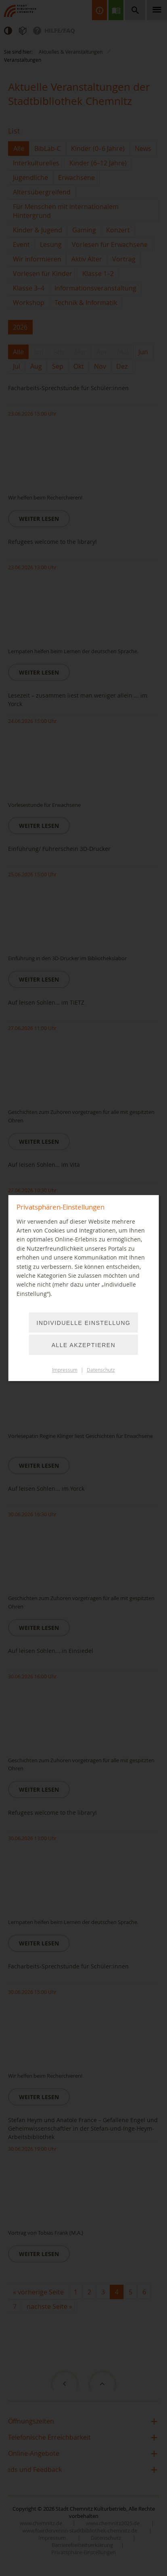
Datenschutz (101, 1370)
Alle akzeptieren (84, 1345)
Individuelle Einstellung (84, 1323)
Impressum (64, 1370)
